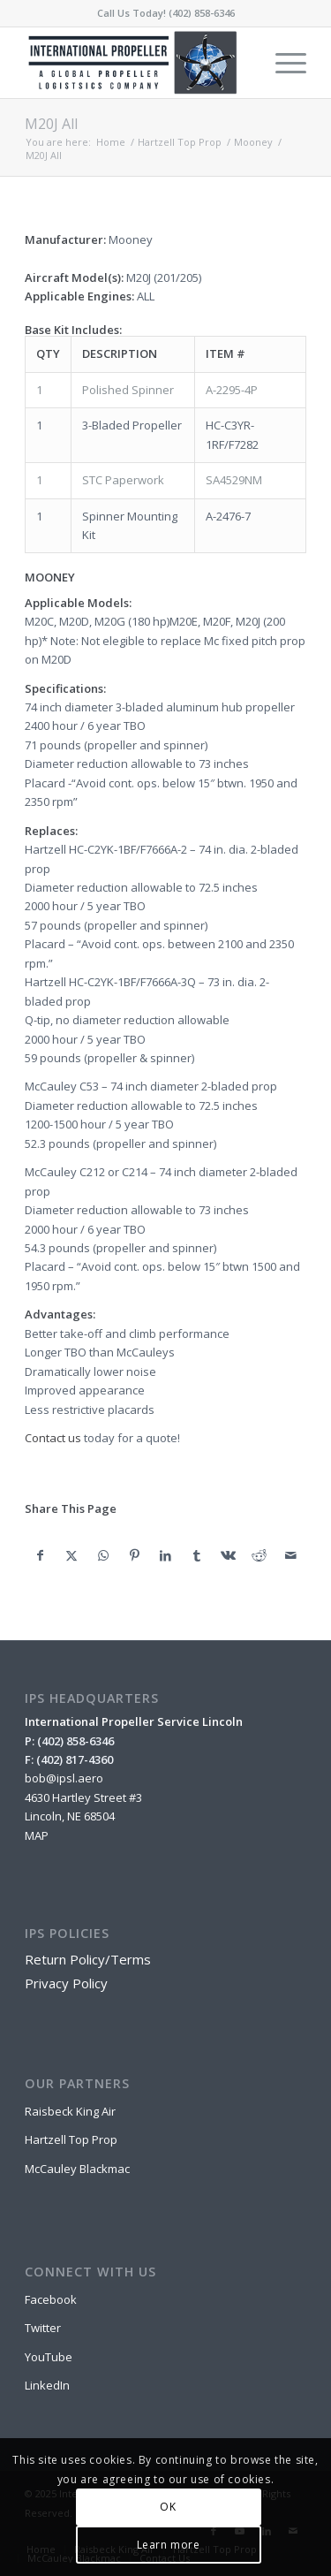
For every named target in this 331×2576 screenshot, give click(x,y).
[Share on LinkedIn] (165, 1555)
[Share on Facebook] (40, 1555)
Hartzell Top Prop (71, 2139)
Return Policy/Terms (88, 1959)
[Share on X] (71, 1555)
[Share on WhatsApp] (102, 1555)
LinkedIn (47, 2385)
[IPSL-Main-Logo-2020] (137, 62)
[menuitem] (282, 62)
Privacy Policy (66, 1983)
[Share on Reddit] (259, 1555)
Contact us (53, 1438)
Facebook (51, 2299)
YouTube (48, 2357)
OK (168, 2506)
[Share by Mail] (290, 1555)
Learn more (168, 2544)
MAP (37, 1835)
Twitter (43, 2328)
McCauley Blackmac (77, 2169)
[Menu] (282, 62)
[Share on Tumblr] (196, 1555)
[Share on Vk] (228, 1555)
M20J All (51, 123)
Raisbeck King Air (70, 2111)
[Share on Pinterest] (133, 1555)
